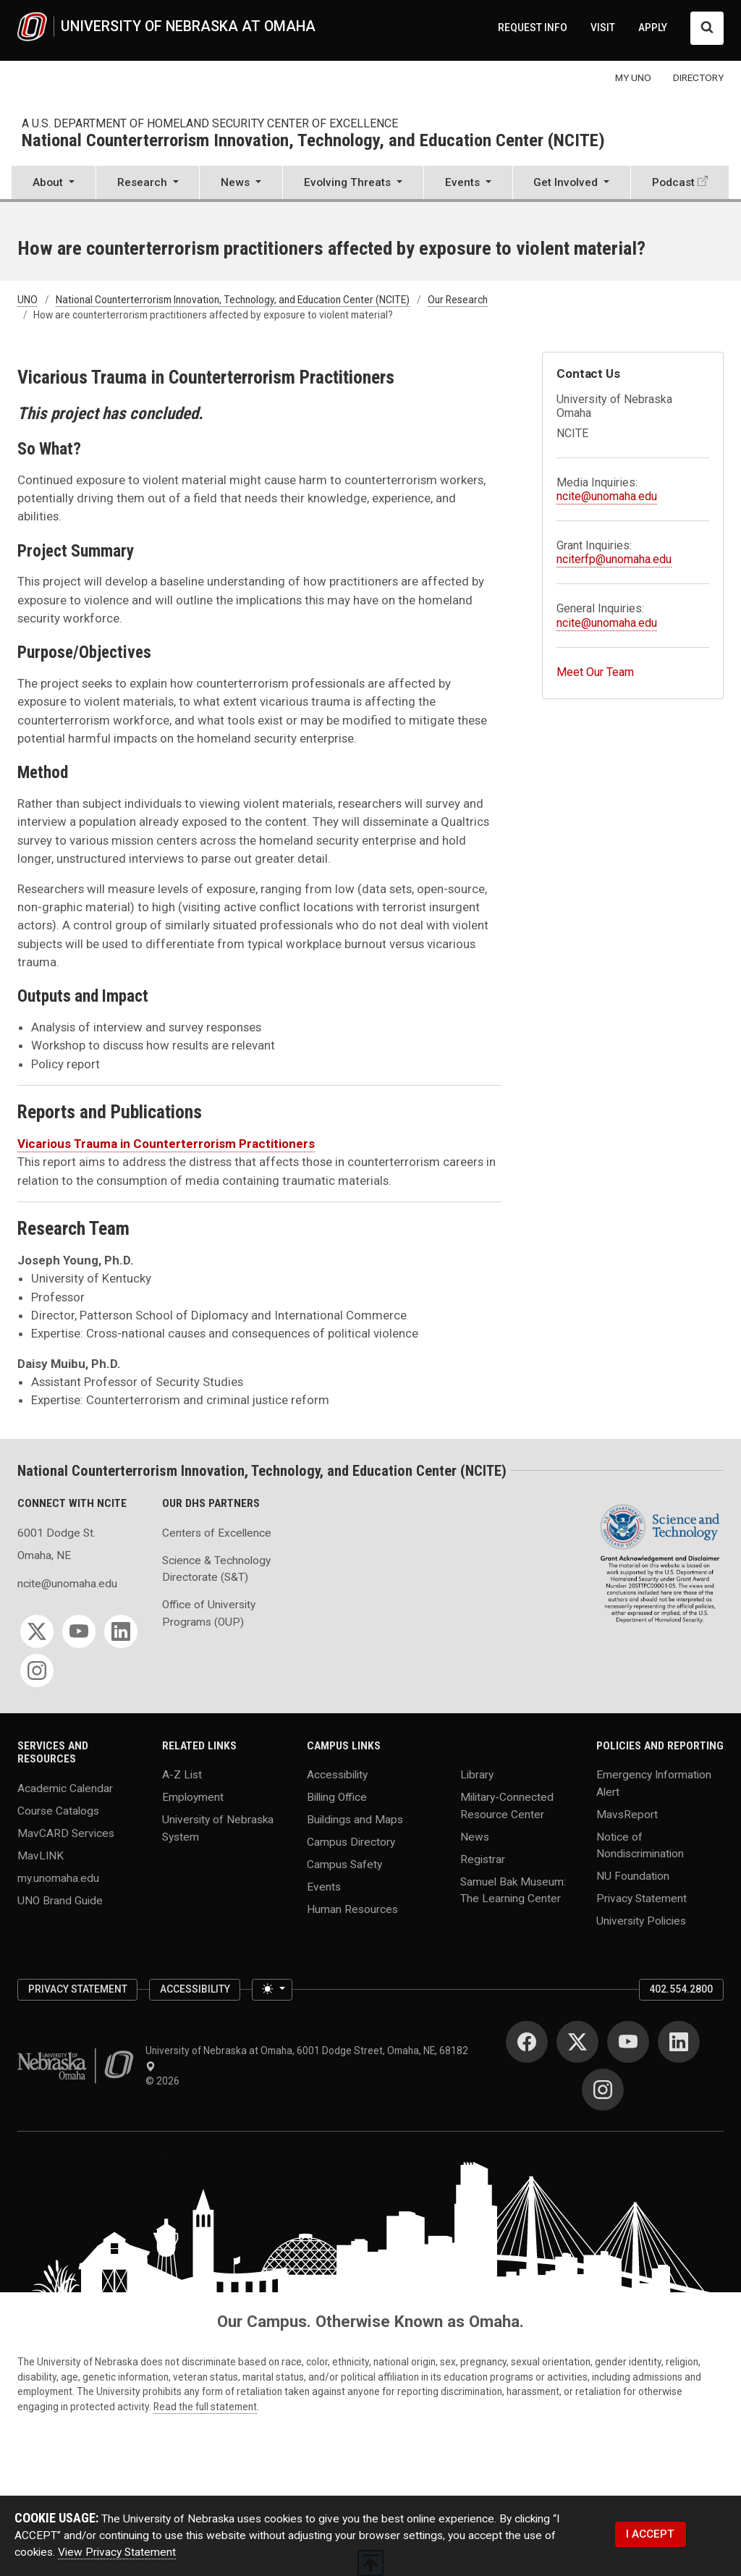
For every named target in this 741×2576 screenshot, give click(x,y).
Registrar (482, 1858)
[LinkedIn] (120, 1631)
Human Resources (352, 1909)
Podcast (673, 182)
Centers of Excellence (216, 1533)
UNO (27, 299)
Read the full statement (205, 2406)
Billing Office (337, 1797)
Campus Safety (344, 1864)
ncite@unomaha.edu (606, 496)
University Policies (641, 1920)
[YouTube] (79, 1631)
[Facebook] (527, 2042)
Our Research (458, 299)
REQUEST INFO (532, 27)
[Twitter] (37, 1631)
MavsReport (627, 1813)
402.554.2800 (681, 1989)
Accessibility (337, 1774)
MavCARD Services (65, 1833)
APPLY (652, 27)
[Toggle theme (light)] (272, 1990)
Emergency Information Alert (653, 1783)
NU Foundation (632, 1875)
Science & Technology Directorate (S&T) (216, 1569)
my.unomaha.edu (58, 1877)
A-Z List (182, 1774)
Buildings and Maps (355, 1819)
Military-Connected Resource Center (507, 1805)
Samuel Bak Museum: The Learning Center (513, 1889)
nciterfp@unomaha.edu (614, 559)
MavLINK (40, 1855)
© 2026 (164, 2081)
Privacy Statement (641, 1897)
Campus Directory (351, 1842)
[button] (54, 184)
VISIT (602, 27)
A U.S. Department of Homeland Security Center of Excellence (210, 123)
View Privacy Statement (117, 2552)
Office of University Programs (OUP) (208, 1613)
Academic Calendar (65, 1788)
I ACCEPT (650, 2534)
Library (477, 1774)
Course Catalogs (58, 1810)
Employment (193, 1797)
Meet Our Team (595, 672)
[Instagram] (37, 1670)
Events (324, 1886)
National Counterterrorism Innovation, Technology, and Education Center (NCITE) (313, 141)
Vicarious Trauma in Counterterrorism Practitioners (166, 1143)
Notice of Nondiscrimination (640, 1844)
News (474, 1836)
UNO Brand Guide (60, 1899)
